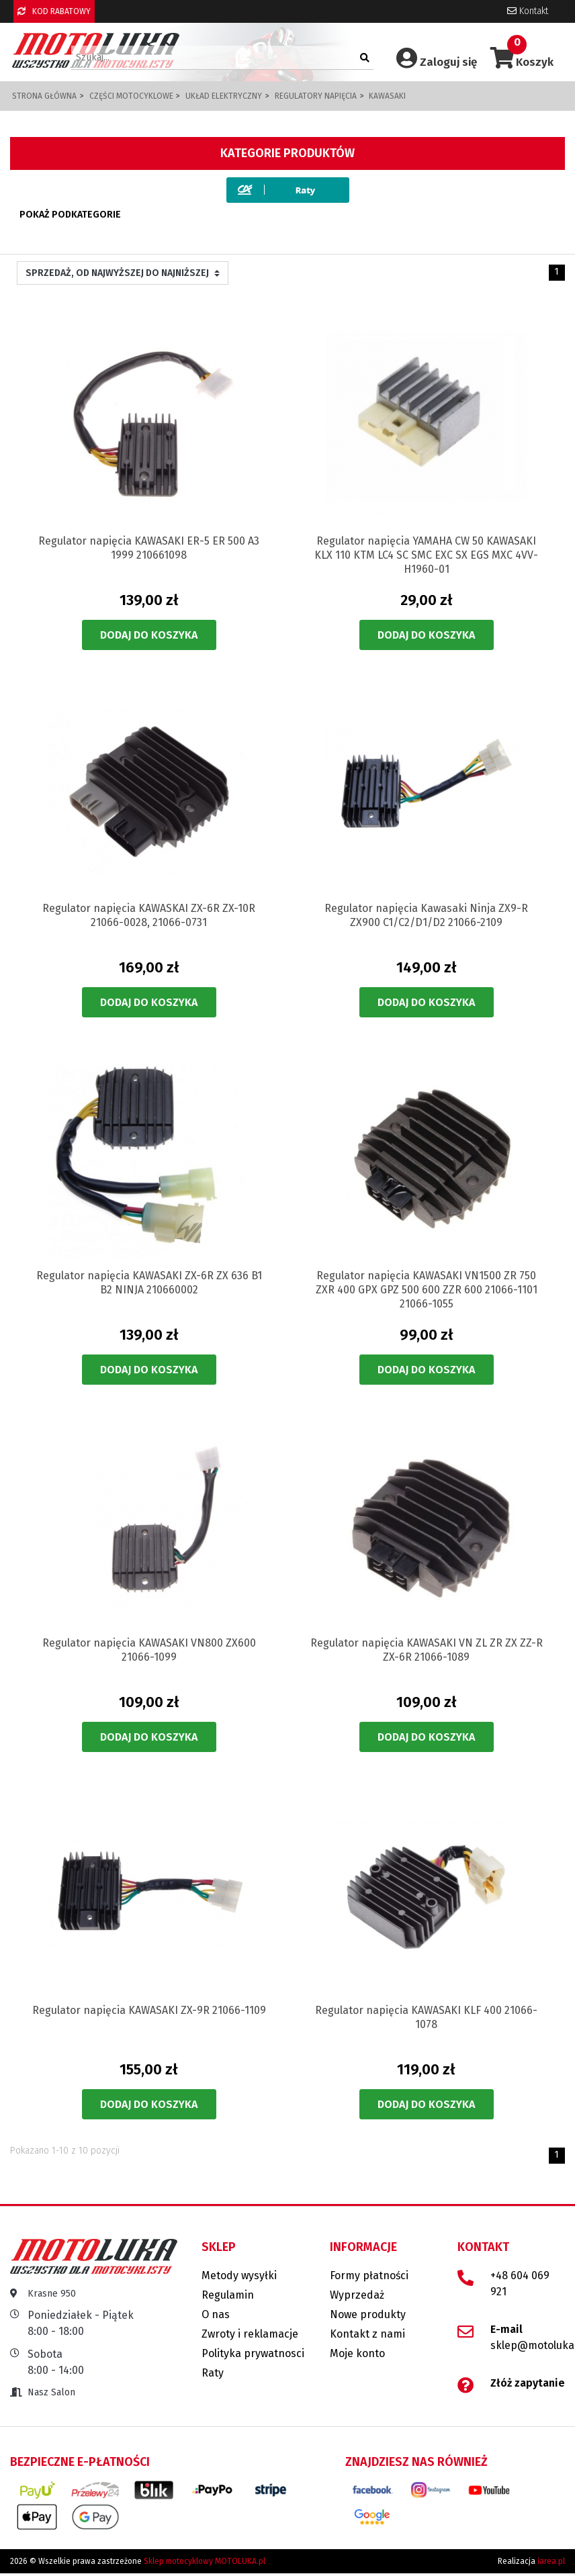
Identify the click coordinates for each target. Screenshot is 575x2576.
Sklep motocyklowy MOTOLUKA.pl (204, 2561)
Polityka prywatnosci (253, 2353)
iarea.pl (551, 2561)
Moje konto (357, 2353)
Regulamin (228, 2295)
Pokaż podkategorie (70, 214)
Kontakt (527, 11)
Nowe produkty (368, 2314)
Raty (213, 2372)
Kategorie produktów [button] (287, 153)
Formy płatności (369, 2275)
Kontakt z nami (367, 2334)
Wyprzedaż (357, 2295)
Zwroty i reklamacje (250, 2334)
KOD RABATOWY (54, 11)
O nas (216, 2314)
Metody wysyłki (239, 2275)
